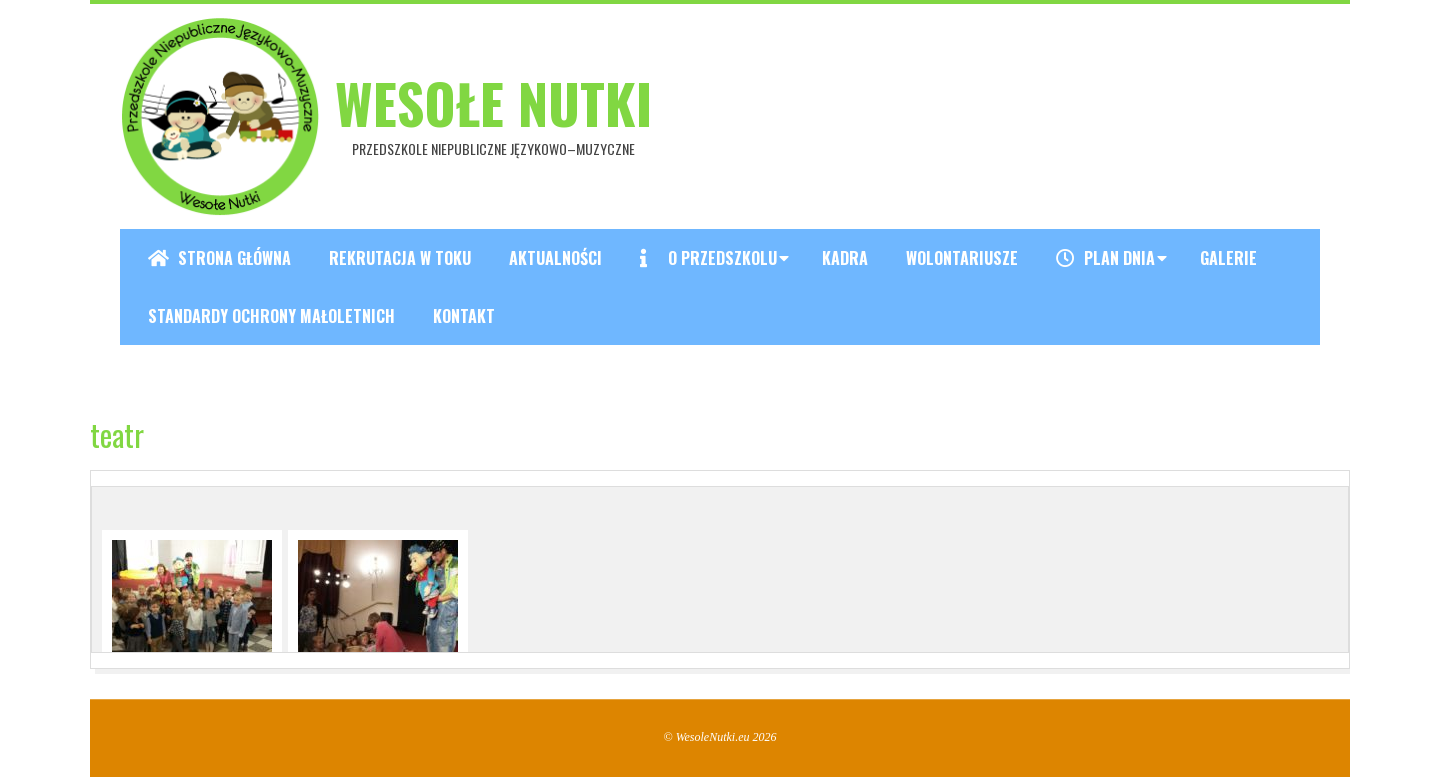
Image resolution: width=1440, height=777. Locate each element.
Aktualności (555, 258)
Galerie (1228, 258)
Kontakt (464, 316)
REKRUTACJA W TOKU (400, 258)
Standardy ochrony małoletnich (271, 316)
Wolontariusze (962, 258)
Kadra (845, 258)
